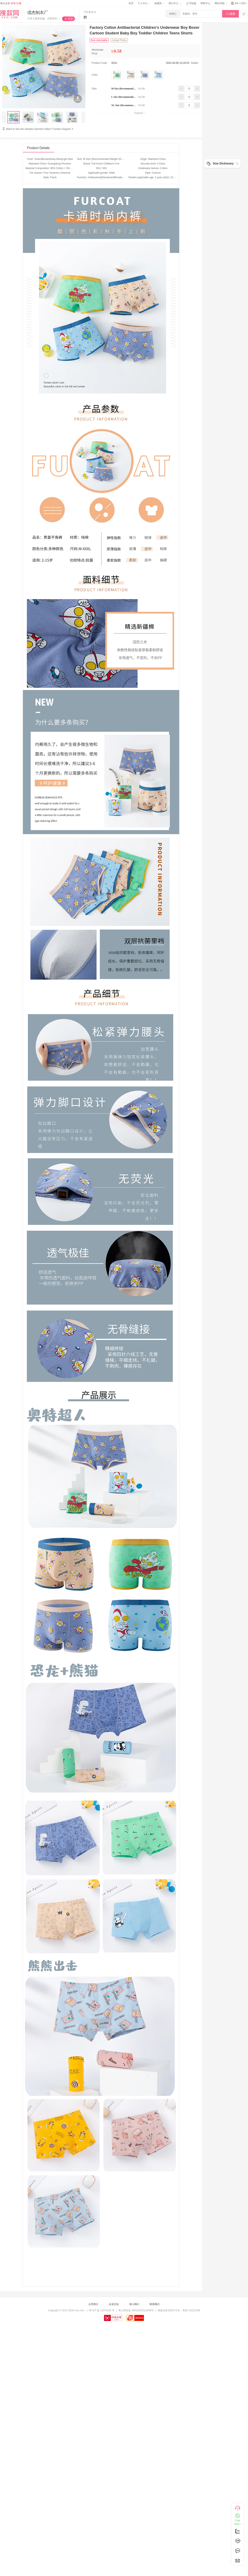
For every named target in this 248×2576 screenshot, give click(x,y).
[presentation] (4, 117)
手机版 (190, 3)
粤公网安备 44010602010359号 (136, 2310)
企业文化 (114, 2304)
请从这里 (10, 3)
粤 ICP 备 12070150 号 (102, 2310)
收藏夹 (159, 3)
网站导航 (221, 3)
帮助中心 (205, 3)
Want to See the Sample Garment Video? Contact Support (40, 129)
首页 (131, 3)
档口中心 (175, 3)
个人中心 (144, 3)
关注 (70, 18)
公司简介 (93, 2304)
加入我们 (134, 2304)
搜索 (230, 13)
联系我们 (155, 2304)
